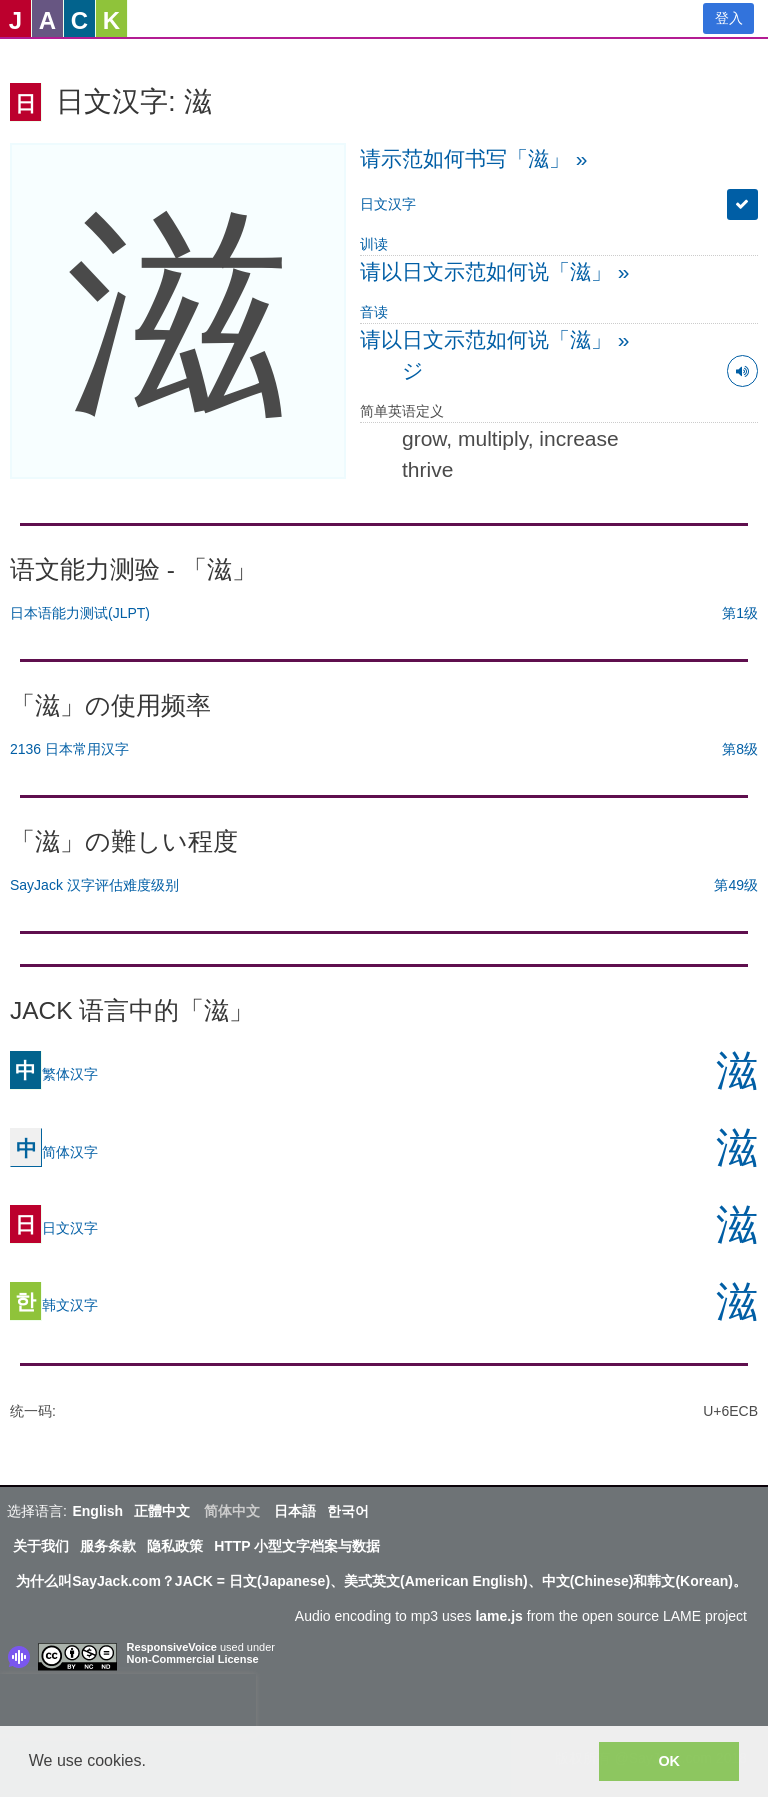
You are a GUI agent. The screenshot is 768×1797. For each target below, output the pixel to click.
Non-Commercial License (193, 1659)
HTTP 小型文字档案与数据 (297, 1546)
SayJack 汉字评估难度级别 (94, 885)
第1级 (740, 613)
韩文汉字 (54, 1304)
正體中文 (162, 1511)
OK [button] (669, 1761)
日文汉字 (388, 204)
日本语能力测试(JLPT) (80, 613)
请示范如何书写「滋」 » (474, 158)
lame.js (498, 1616)
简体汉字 (54, 1151)
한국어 (348, 1511)
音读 (374, 312)
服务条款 (108, 1546)
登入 (729, 18)
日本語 (295, 1511)
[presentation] (128, 1704)
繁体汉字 (54, 1073)
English (97, 1511)
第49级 (736, 885)
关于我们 (41, 1546)
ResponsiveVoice (172, 1647)
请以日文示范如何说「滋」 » (495, 271)
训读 (374, 244)
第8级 (740, 749)
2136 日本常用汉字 (69, 749)
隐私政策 (175, 1546)
